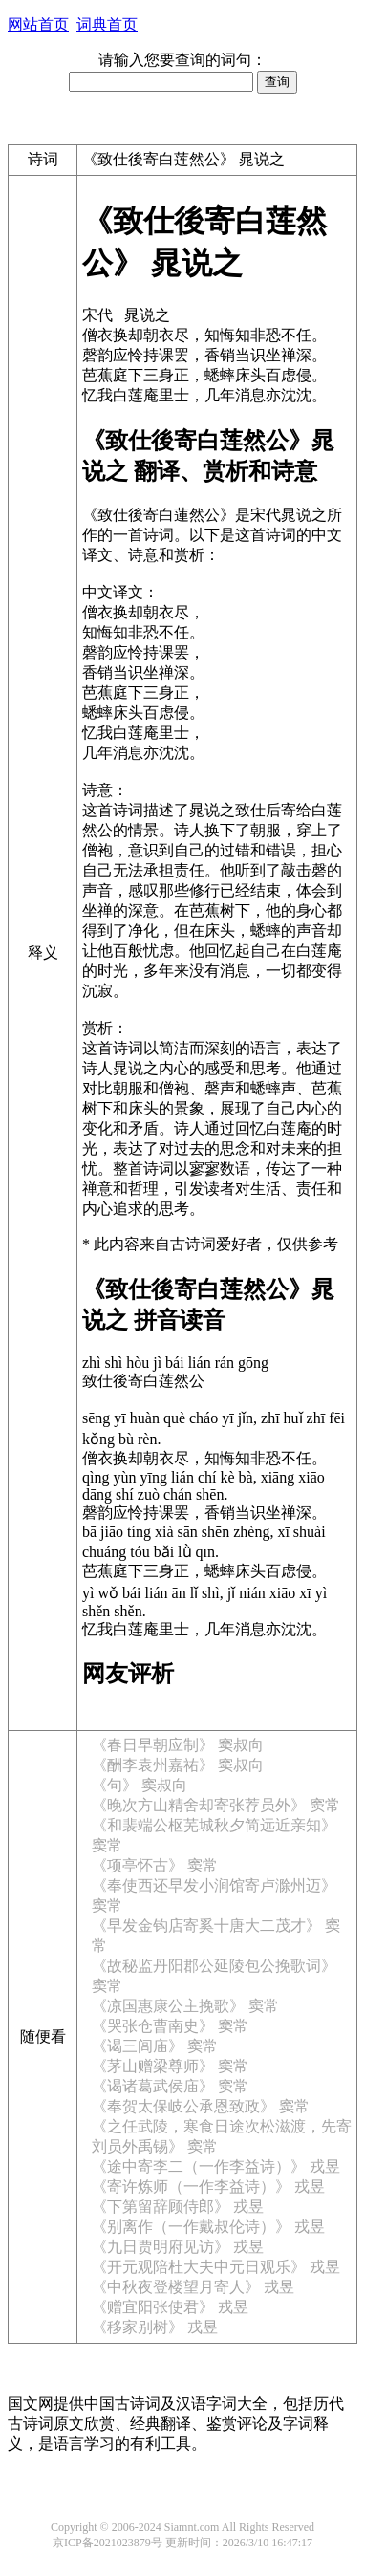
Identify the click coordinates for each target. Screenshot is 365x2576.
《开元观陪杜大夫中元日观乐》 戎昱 (216, 2267)
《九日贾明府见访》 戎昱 (178, 2247)
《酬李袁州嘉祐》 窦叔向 (178, 1765)
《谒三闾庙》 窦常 (155, 2046)
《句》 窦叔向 (139, 1785)
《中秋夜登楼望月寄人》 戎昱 (193, 2287)
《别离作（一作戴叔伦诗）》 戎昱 (208, 2227)
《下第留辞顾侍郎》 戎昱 (178, 2206)
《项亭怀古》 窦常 (155, 1865)
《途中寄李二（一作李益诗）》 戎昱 (216, 2166)
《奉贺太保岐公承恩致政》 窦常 (201, 2106)
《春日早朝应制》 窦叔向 (178, 1745)
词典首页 (107, 24)
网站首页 (38, 24)
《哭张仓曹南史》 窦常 (170, 2026)
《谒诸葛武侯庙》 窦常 (170, 2086)
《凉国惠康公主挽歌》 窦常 (185, 2006)
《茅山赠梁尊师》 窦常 (170, 2066)
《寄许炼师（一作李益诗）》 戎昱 (208, 2186)
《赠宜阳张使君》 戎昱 (170, 2307)
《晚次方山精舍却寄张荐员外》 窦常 (216, 1805)
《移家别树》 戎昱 (155, 2327)
